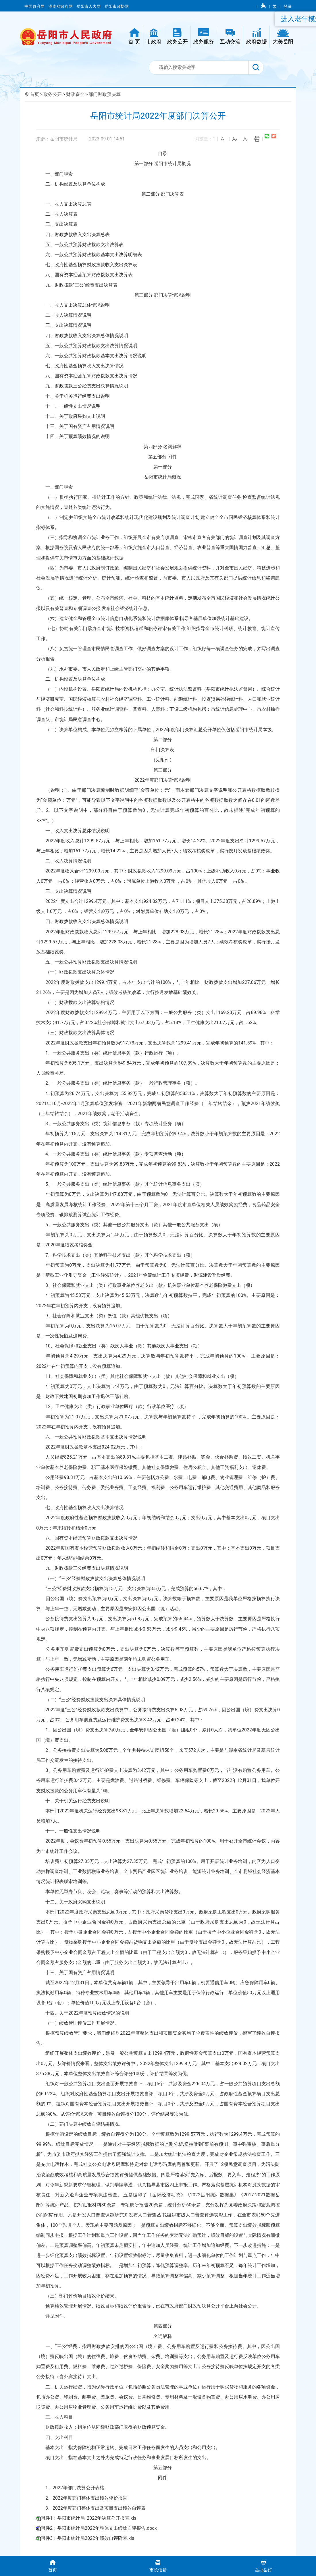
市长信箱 (158, 2565)
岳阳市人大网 (88, 6)
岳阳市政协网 (117, 6)
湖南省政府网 (61, 6)
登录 (288, 6)
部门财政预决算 (104, 94)
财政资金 (75, 94)
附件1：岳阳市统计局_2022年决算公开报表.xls (88, 2518)
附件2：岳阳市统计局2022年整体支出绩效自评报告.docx (99, 2528)
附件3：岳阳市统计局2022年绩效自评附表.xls (87, 2538)
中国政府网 (34, 6)
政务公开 (52, 94)
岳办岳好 (263, 2565)
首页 (34, 94)
